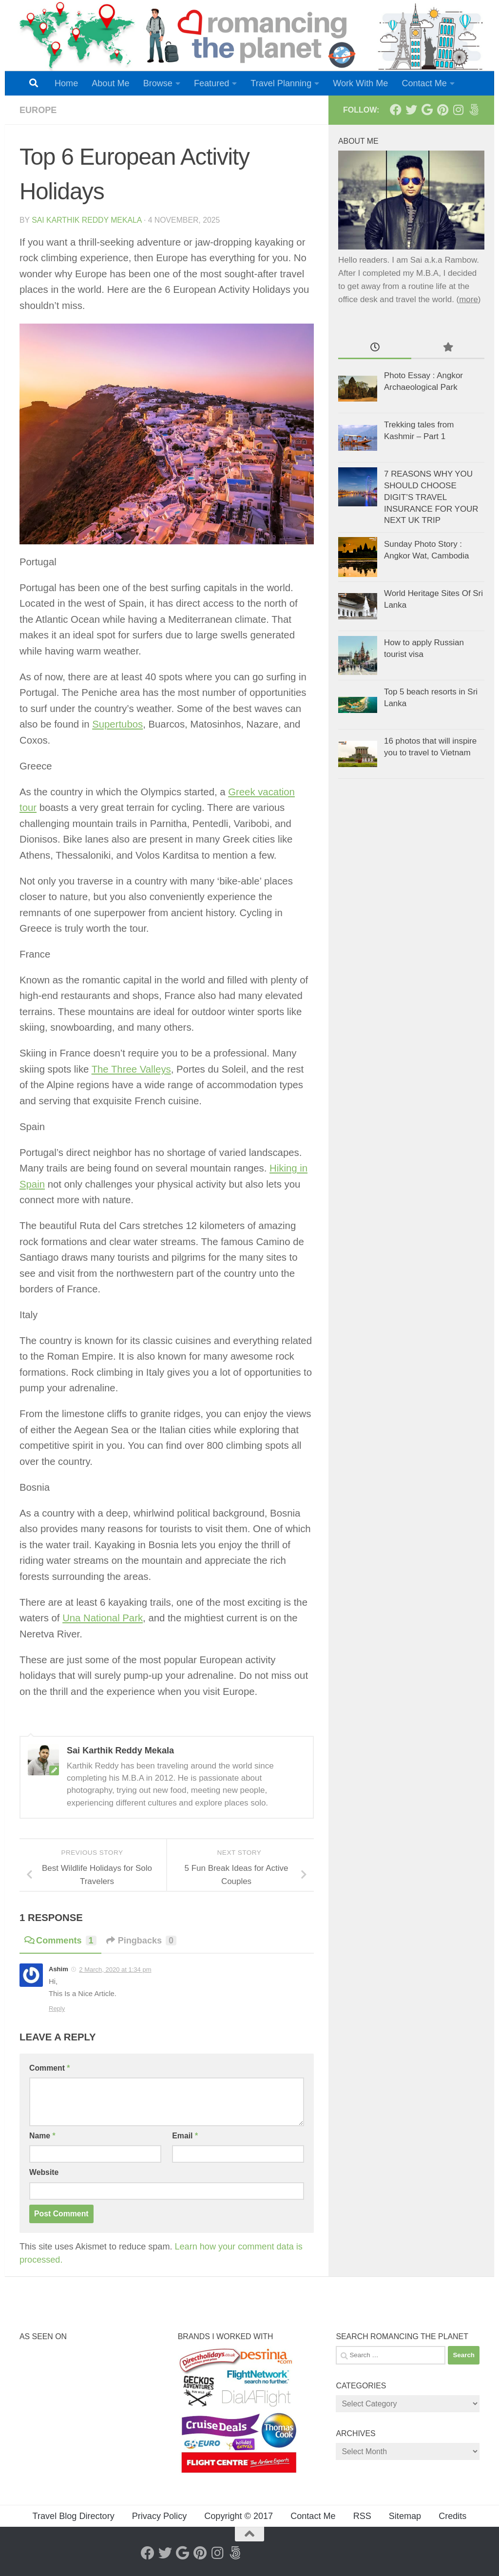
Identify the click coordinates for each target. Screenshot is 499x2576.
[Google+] (427, 109)
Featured (211, 83)
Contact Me (424, 83)
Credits (452, 2516)
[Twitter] (411, 109)
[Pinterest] (442, 109)
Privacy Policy (159, 2516)
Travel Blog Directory (74, 2516)
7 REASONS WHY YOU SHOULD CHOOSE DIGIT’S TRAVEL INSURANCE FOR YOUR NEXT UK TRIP (431, 497)
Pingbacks (141, 1940)
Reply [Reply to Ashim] (57, 2008)
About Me (110, 83)
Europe (38, 110)
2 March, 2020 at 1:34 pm (115, 1969)
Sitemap (405, 2516)
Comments (60, 1940)
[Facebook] (396, 109)
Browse (158, 83)
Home (66, 83)
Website (43, 2172)
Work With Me (360, 83)
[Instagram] (458, 109)
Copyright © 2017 (238, 2516)
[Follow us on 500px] (474, 109)
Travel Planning (280, 83)
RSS (362, 2516)
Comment (49, 2068)
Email (185, 2136)
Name (42, 2136)
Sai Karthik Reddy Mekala (86, 220)
